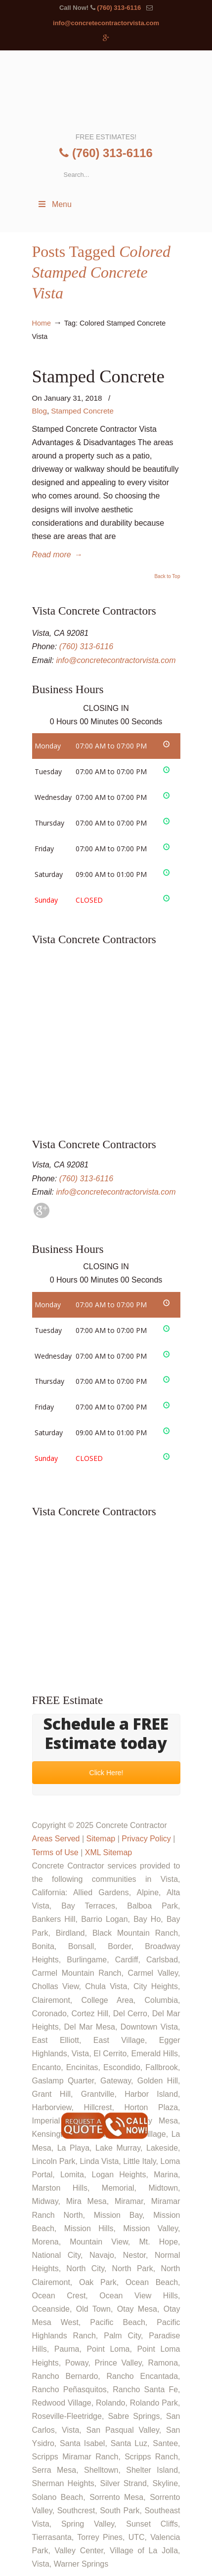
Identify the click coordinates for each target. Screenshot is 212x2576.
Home (41, 323)
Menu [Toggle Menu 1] (54, 204)
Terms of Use (55, 1852)
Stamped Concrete (98, 376)
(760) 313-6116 (119, 7)
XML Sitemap (108, 1852)
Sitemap (100, 1838)
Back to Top (167, 576)
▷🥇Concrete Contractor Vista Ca (106, 90)
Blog (39, 411)
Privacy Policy (146, 1838)
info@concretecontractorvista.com (106, 23)
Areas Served (56, 1838)
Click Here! (106, 1773)
